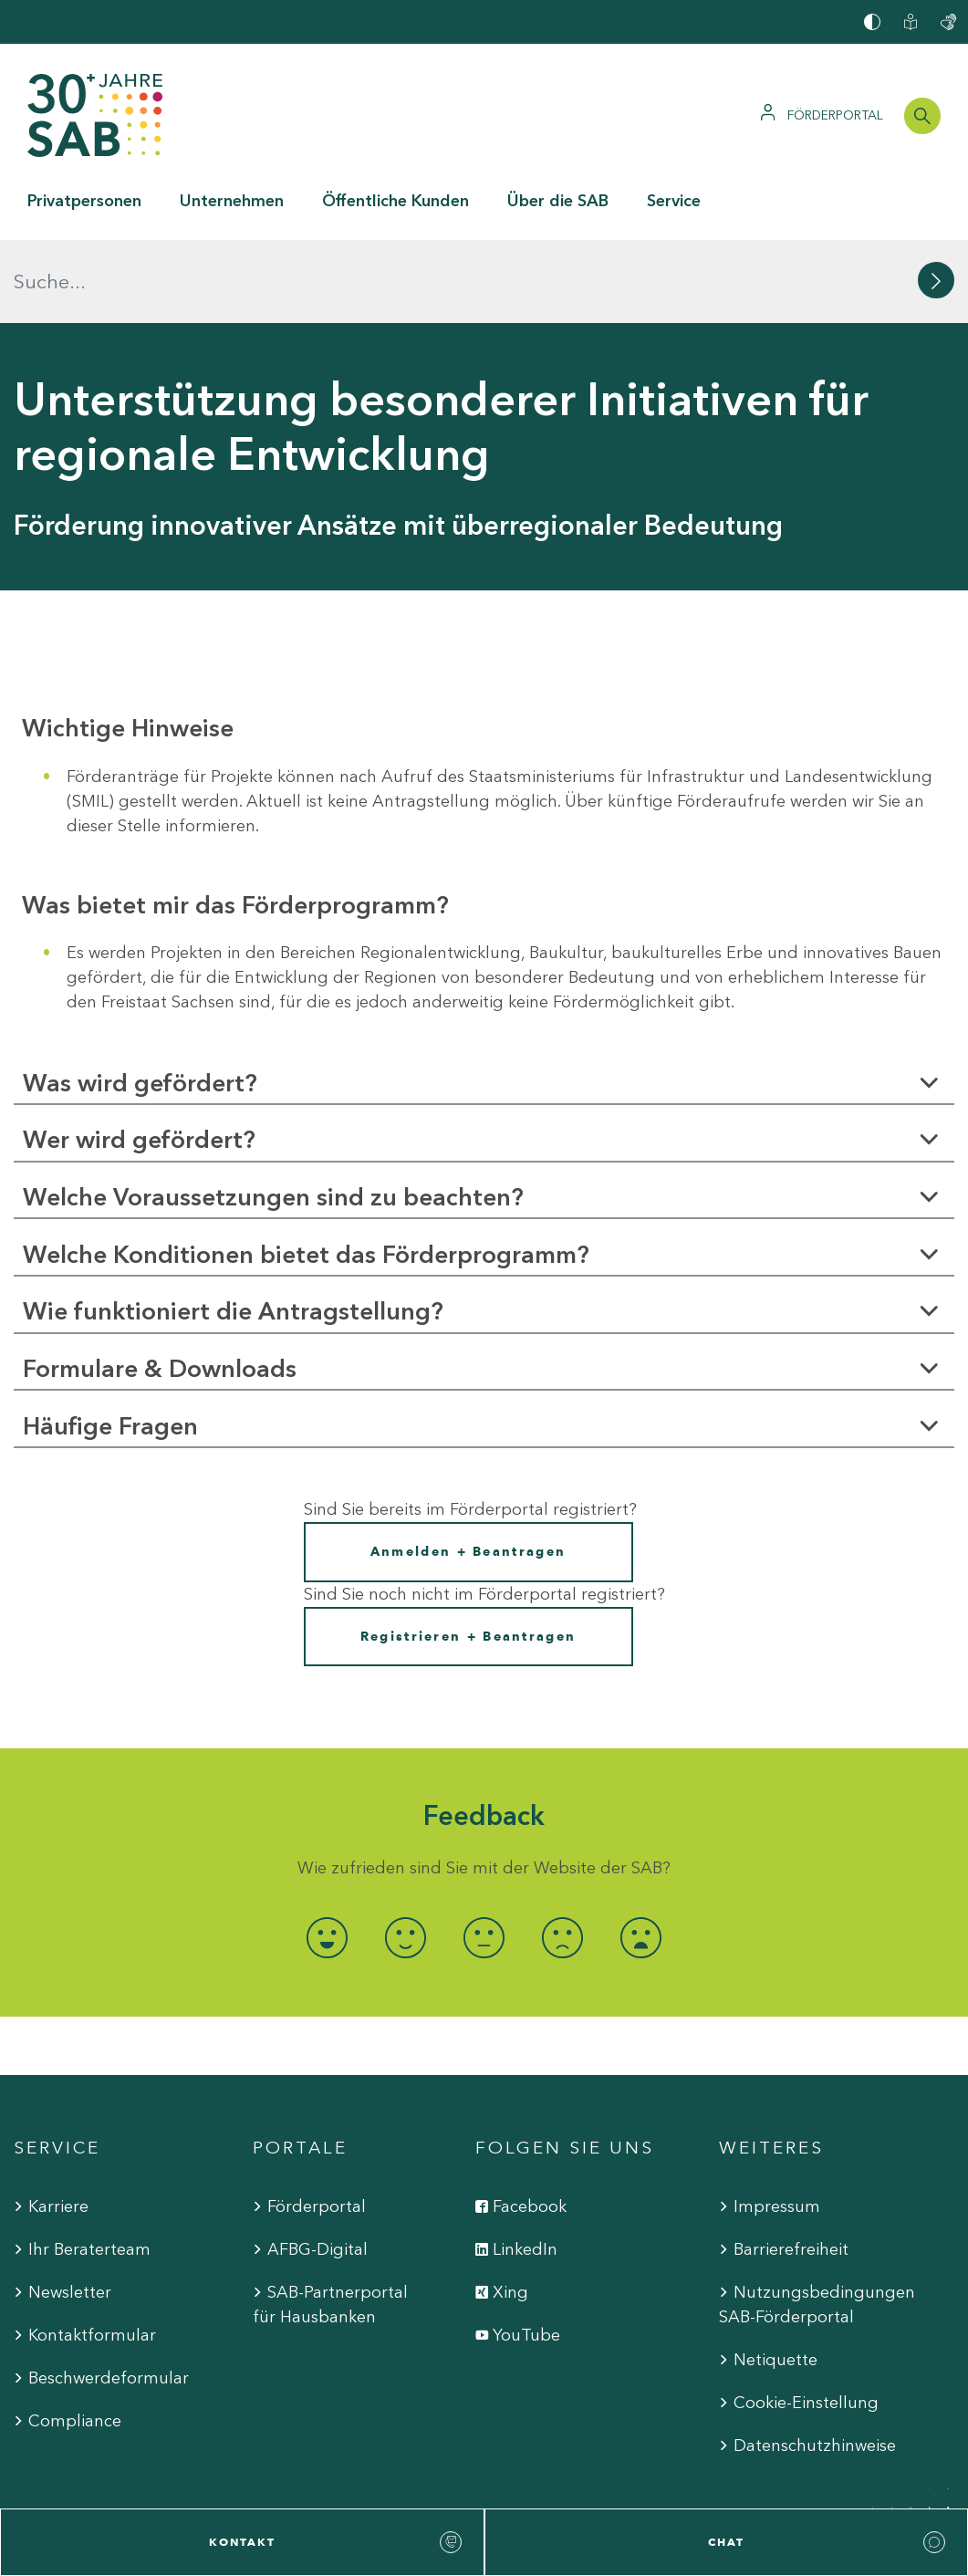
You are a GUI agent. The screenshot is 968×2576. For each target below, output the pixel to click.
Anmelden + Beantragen (468, 1468)
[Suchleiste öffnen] (922, 116)
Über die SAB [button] (558, 201)
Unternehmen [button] (232, 201)
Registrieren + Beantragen (468, 1552)
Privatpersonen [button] (84, 201)
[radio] (327, 1853)
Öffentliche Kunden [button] (395, 201)
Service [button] (674, 201)
